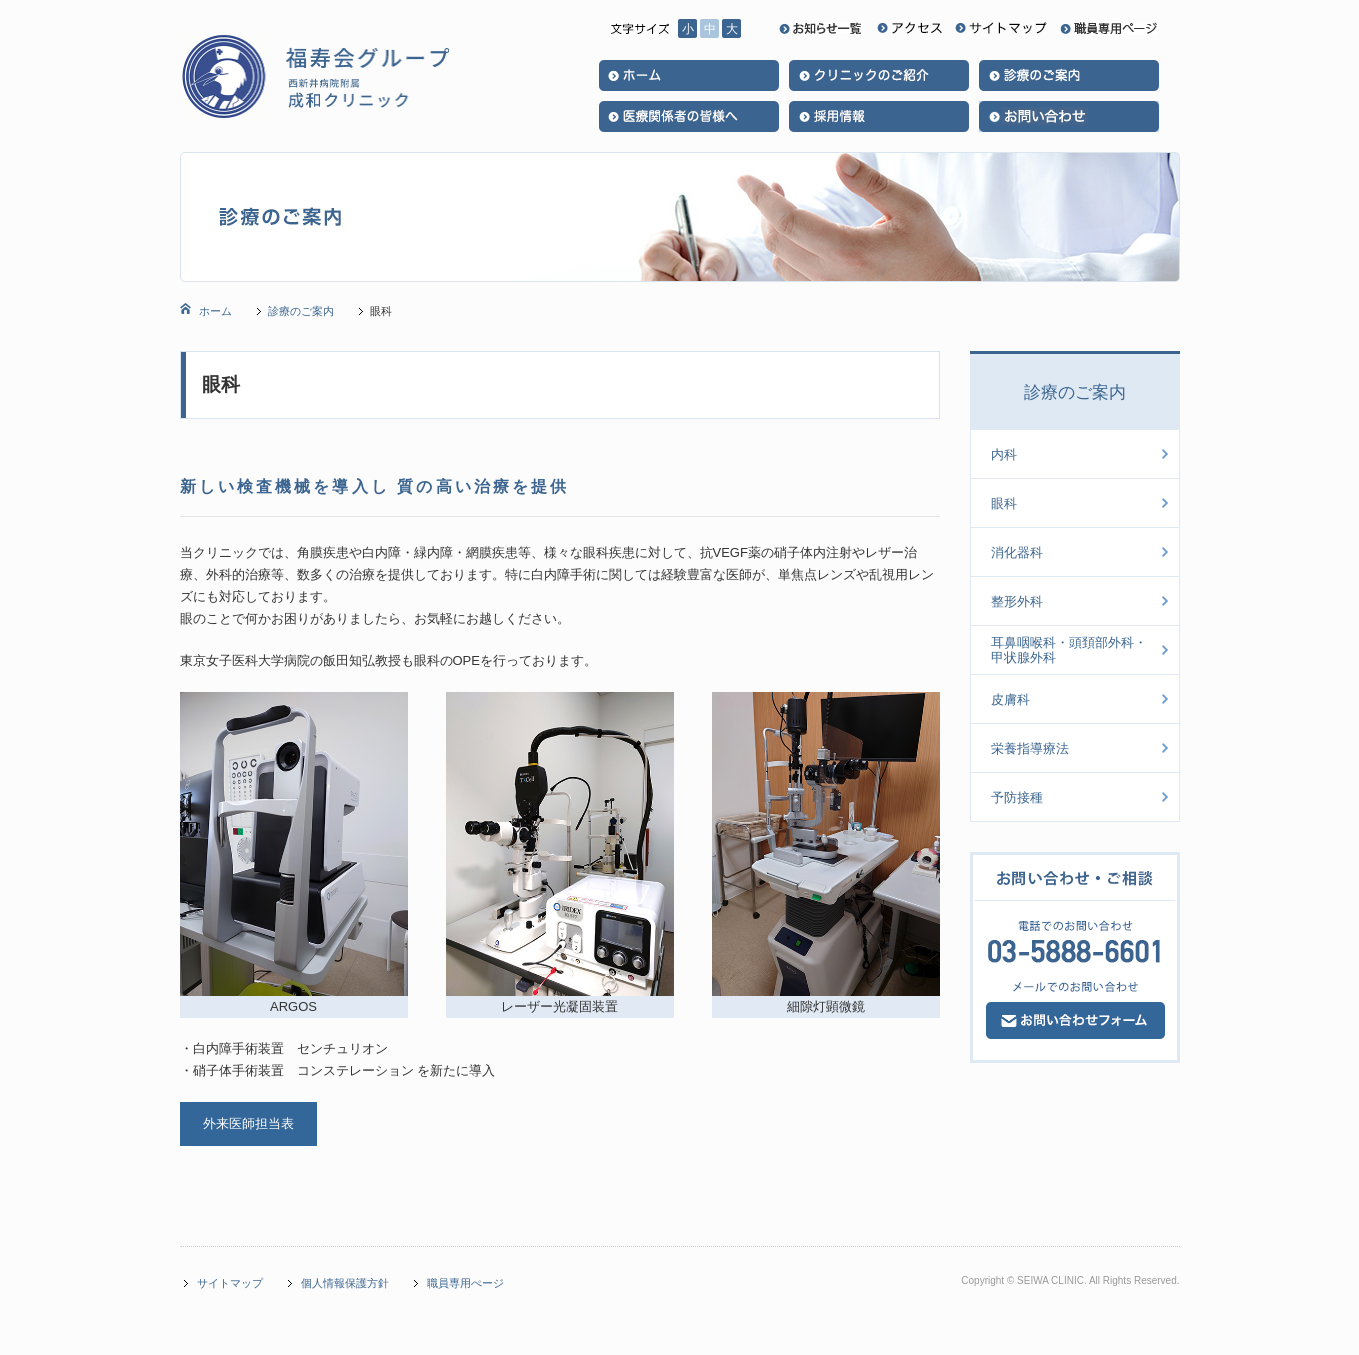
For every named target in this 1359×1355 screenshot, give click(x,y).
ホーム (214, 311)
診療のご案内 (301, 311)
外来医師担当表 (248, 1123)
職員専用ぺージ (465, 1283)
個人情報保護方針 (345, 1283)
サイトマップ (230, 1283)
